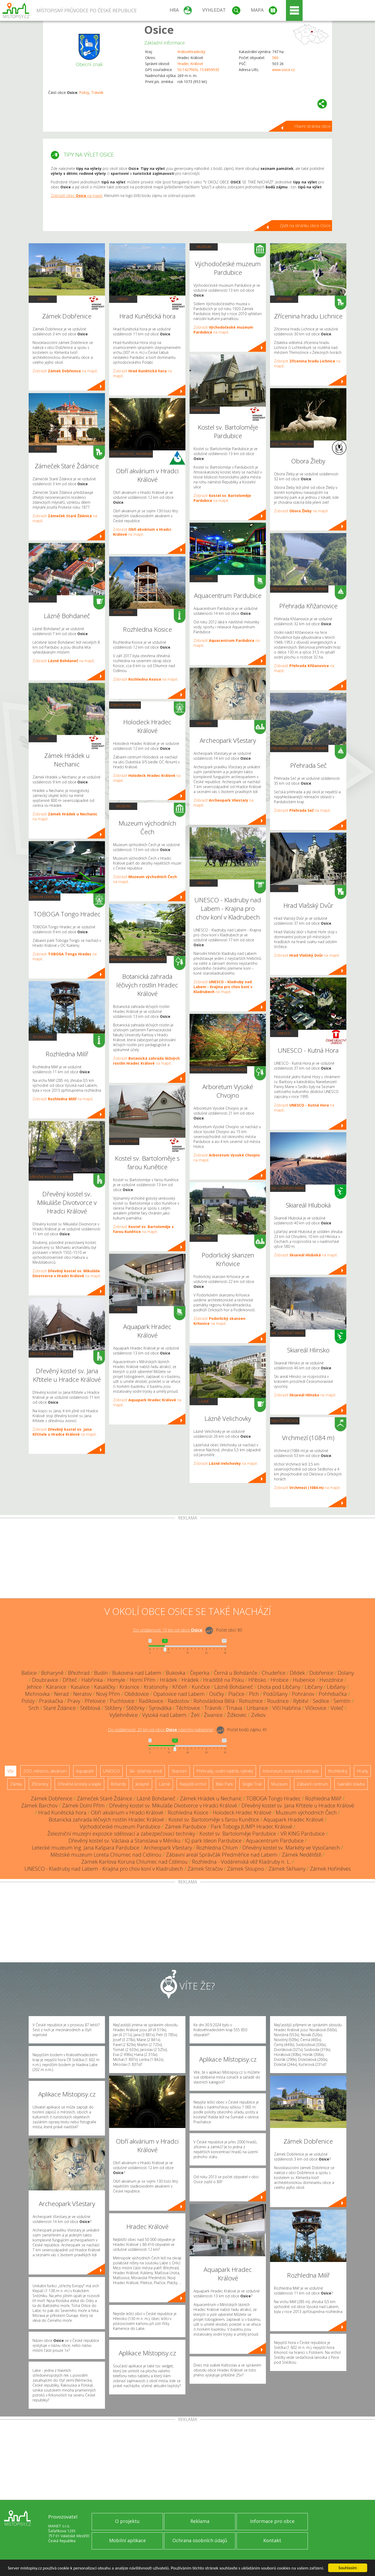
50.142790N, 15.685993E (198, 69)
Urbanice (257, 1707)
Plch (254, 1693)
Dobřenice (321, 1672)
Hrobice (280, 1679)
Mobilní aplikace (127, 2540)
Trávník (97, 92)
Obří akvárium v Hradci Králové (127, 1812)
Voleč (337, 1707)
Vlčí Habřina (286, 1707)
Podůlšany (275, 1693)
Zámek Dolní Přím (83, 1805)
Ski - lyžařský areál (287, 1188)
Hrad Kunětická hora (62, 1812)
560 (275, 57)
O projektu (127, 2521)
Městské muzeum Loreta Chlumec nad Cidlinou (106, 1854)
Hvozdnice (331, 1679)
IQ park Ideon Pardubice (213, 1840)
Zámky (43, 299)
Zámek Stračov (205, 1868)
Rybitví (300, 1700)
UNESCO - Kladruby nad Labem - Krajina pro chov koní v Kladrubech (103, 1868)
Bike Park (224, 1784)
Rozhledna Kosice (188, 1812)
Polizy (84, 92)
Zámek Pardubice (185, 1826)
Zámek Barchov (39, 1805)
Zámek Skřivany (286, 1868)
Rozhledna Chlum (217, 1847)
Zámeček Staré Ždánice (104, 1798)
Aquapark (123, 1309)
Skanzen (203, 723)
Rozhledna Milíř (323, 1798)
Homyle (116, 1679)
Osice (159, 29)
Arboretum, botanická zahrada (138, 959)
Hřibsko (257, 1679)
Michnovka (37, 1693)
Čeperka (199, 1672)
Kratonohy (156, 1686)
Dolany (346, 1672)
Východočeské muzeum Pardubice (120, 1826)
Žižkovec (237, 1714)
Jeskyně (142, 1784)
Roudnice (278, 1700)
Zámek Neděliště (301, 1854)
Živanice (213, 1714)
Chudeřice (273, 1672)
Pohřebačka (333, 1693)
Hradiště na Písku (223, 1679)
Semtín (342, 1700)
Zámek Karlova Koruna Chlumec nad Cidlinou (134, 1861)
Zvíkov (258, 1714)
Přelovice (95, 1700)
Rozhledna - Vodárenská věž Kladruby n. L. (241, 1861)
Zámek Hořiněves (330, 1868)
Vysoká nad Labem (164, 1714)
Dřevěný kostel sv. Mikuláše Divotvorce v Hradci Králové (173, 1805)
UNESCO (203, 882)
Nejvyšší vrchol (284, 1420)
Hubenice (304, 1679)
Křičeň (179, 1686)
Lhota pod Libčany (279, 1686)
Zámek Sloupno (245, 1868)
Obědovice (136, 1693)
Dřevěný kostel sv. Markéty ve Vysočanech (291, 1847)
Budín (101, 1672)
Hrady (123, 299)
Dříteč (70, 1679)
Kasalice (80, 1686)
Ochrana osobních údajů (199, 2540)
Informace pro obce (272, 2521)
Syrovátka (160, 1707)
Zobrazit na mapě (65, 370)
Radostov (178, 1700)
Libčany (313, 1686)
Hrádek (168, 1679)
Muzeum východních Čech (306, 1812)
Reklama (199, 2521)
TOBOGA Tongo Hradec (273, 1798)
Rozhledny (43, 1036)
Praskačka (51, 1700)
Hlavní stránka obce (312, 126)
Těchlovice (188, 1707)
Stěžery (113, 1707)
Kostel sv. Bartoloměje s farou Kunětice (213, 1819)
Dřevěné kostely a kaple (51, 1176)
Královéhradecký (191, 51)
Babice (29, 1672)
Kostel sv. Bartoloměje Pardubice (237, 1833)
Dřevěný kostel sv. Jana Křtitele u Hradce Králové (297, 1805)
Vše (10, 1771)
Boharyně (52, 1672)
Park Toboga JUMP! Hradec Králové (251, 1826)
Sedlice (321, 1700)
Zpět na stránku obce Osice (305, 225)
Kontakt (272, 2540)
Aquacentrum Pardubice (275, 1840)
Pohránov (303, 1693)
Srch (34, 1707)
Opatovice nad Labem (179, 1693)
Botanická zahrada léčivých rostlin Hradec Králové (106, 1819)
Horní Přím (142, 1679)
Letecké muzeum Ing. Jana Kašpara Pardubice (85, 1847)
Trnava (234, 1707)
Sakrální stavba (124, 1141)
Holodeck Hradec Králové (242, 1812)
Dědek (297, 1672)
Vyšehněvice (123, 1714)
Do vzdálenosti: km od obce (167, 1630)
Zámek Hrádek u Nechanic (211, 1798)
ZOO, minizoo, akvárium (131, 453)
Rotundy (118, 1784)
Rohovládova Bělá (214, 1700)
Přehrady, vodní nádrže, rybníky (299, 588)
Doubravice (45, 1679)
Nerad (61, 1693)
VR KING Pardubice (302, 1833)
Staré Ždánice (59, 1707)
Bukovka (175, 1672)
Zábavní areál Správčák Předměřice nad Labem (221, 1854)
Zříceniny (43, 448)
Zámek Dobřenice (51, 1798)
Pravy (73, 1700)
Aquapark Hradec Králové (293, 1819)
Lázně (43, 598)
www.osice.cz (283, 69)
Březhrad (79, 1672)
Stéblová (90, 1707)
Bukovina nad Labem (136, 1672)
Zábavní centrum (44, 896)
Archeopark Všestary (168, 1847)
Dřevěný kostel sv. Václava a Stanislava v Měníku (124, 1840)
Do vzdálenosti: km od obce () (161, 1730)
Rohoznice (251, 1700)
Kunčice (201, 1686)
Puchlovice (122, 1700)
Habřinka (92, 1679)
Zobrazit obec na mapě (76, 195)
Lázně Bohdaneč (233, 1686)
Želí (195, 1714)
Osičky (216, 1693)
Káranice (56, 1686)
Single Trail (252, 1784)
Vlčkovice (315, 1707)
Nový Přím (108, 1693)
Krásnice (129, 1686)
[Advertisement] (187, 1559)
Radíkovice (151, 1700)
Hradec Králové (190, 63)
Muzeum (123, 806)
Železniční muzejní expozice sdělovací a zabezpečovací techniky (121, 1833)
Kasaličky (104, 1686)
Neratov (82, 1693)
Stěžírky (135, 1707)
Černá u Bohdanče (235, 1672)
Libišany (336, 1686)
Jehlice (34, 1686)
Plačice (236, 1693)
